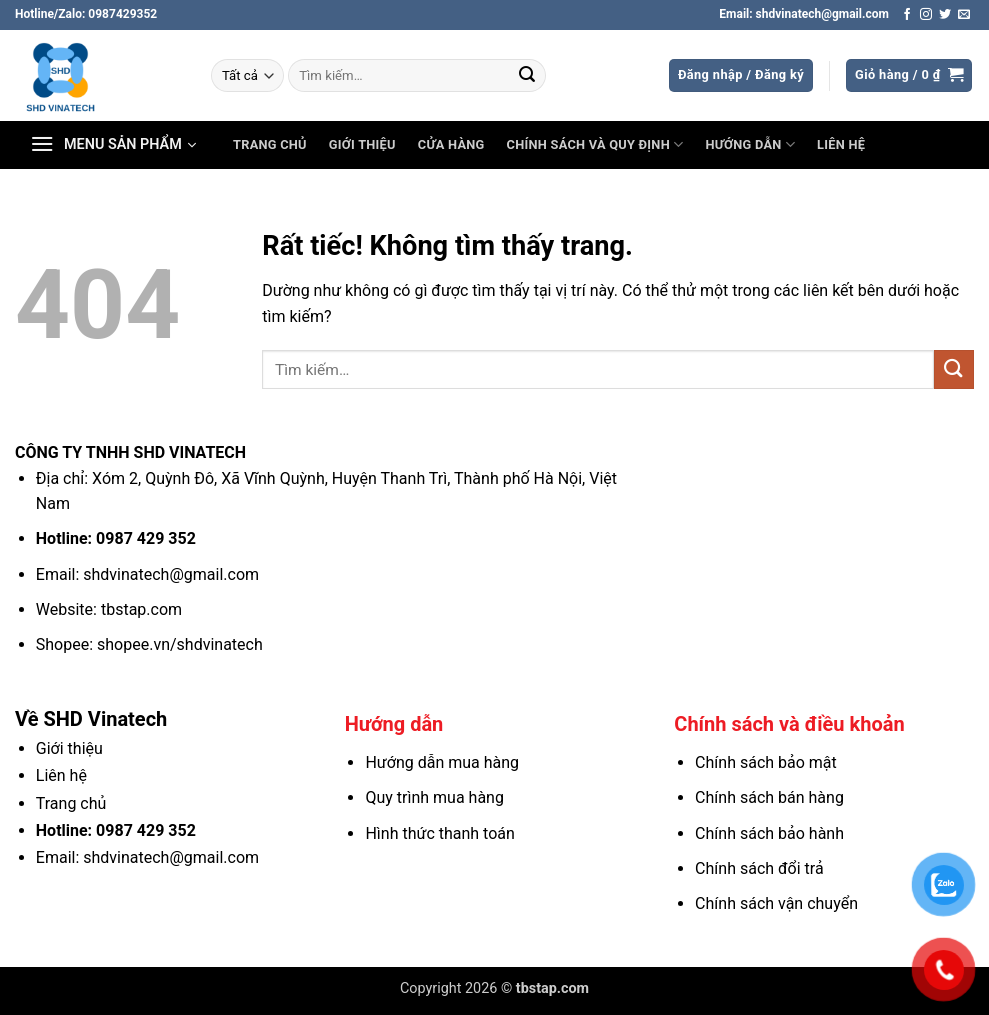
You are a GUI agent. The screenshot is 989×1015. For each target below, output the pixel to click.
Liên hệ (841, 144)
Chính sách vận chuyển (776, 903)
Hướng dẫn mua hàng (442, 762)
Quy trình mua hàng (434, 797)
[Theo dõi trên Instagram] (926, 15)
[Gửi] (527, 76)
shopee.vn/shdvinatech (180, 644)
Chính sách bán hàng (769, 797)
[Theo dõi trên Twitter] (945, 15)
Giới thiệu (362, 144)
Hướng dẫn (750, 144)
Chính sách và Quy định (595, 144)
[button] (741, 75)
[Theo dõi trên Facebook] (907, 15)
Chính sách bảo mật (766, 762)
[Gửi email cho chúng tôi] (964, 15)
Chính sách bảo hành (769, 833)
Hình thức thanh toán (439, 833)
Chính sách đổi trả (759, 868)
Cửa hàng (451, 144)
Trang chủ (270, 144)
